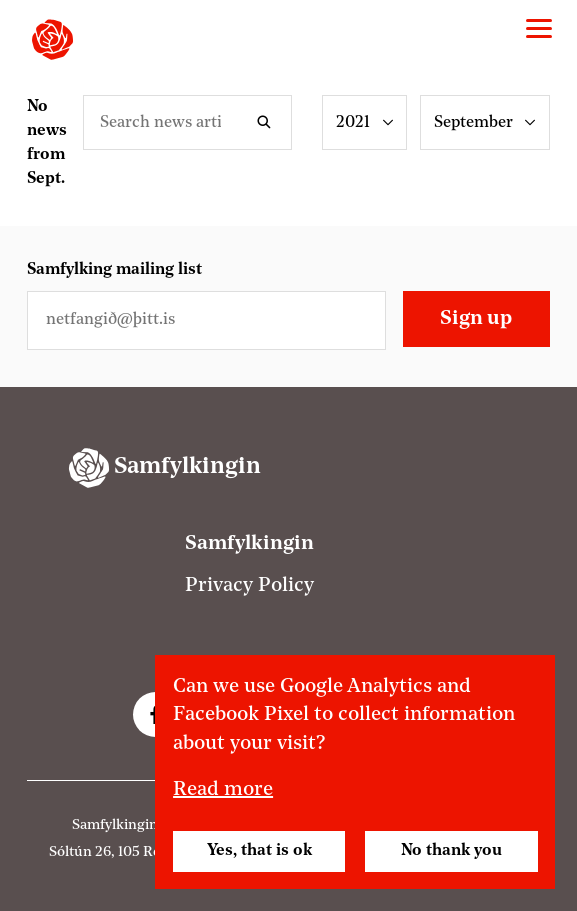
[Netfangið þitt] (206, 321)
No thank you (451, 851)
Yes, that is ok (259, 851)
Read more (223, 790)
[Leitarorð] (187, 122)
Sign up (476, 319)
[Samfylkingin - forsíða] (52, 39)
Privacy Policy (249, 586)
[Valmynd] (539, 29)
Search (268, 122)
